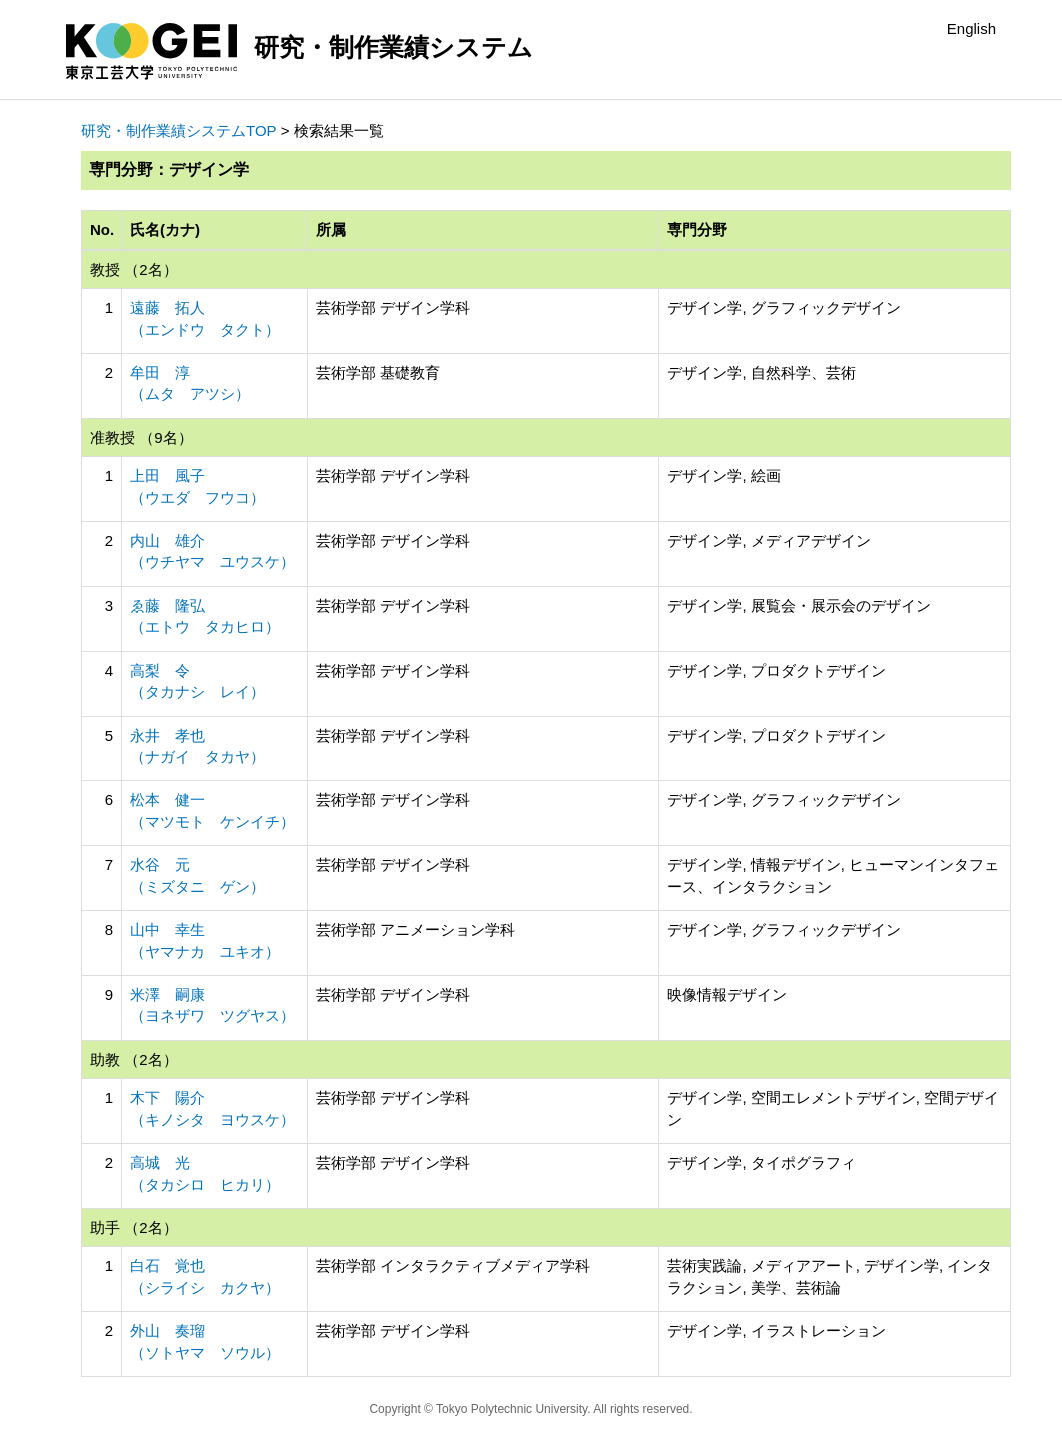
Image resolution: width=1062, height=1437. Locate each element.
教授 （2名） (134, 269)
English (971, 28)
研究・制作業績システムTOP (179, 130)
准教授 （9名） (141, 437)
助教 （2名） (134, 1059)
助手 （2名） (134, 1227)
